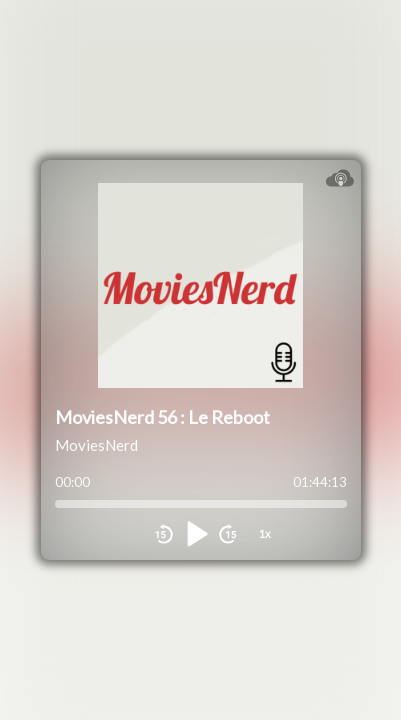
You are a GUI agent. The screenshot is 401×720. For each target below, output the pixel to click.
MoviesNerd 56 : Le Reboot (162, 417)
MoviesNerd (96, 445)
